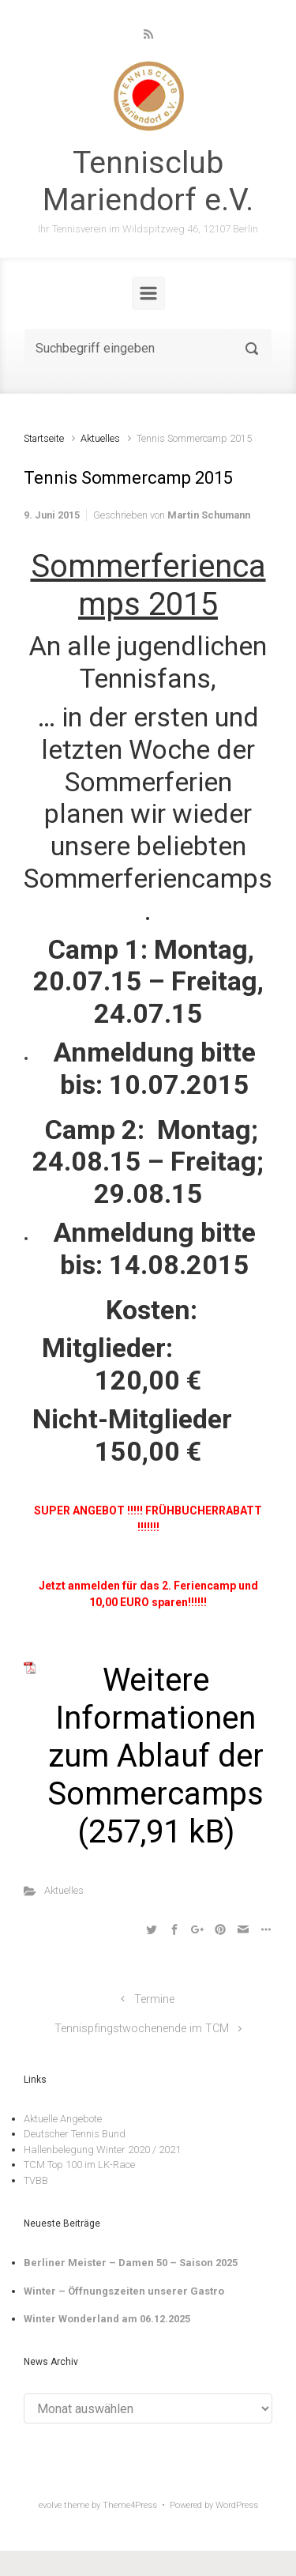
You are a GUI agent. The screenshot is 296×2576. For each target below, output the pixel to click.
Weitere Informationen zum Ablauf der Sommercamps (155, 1736)
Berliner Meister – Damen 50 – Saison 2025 (131, 2263)
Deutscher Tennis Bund (75, 2134)
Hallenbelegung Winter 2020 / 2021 (102, 2149)
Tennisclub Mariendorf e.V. (148, 181)
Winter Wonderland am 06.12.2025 (107, 2319)
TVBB (36, 2180)
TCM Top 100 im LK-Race (79, 2165)
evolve (50, 2505)
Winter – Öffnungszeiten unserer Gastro (124, 2291)
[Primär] (148, 293)
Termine (154, 1999)
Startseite (44, 438)
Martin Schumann (208, 515)
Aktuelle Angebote (63, 2119)
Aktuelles (100, 438)
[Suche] (148, 348)
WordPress (236, 2505)
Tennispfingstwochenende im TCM (141, 2028)
